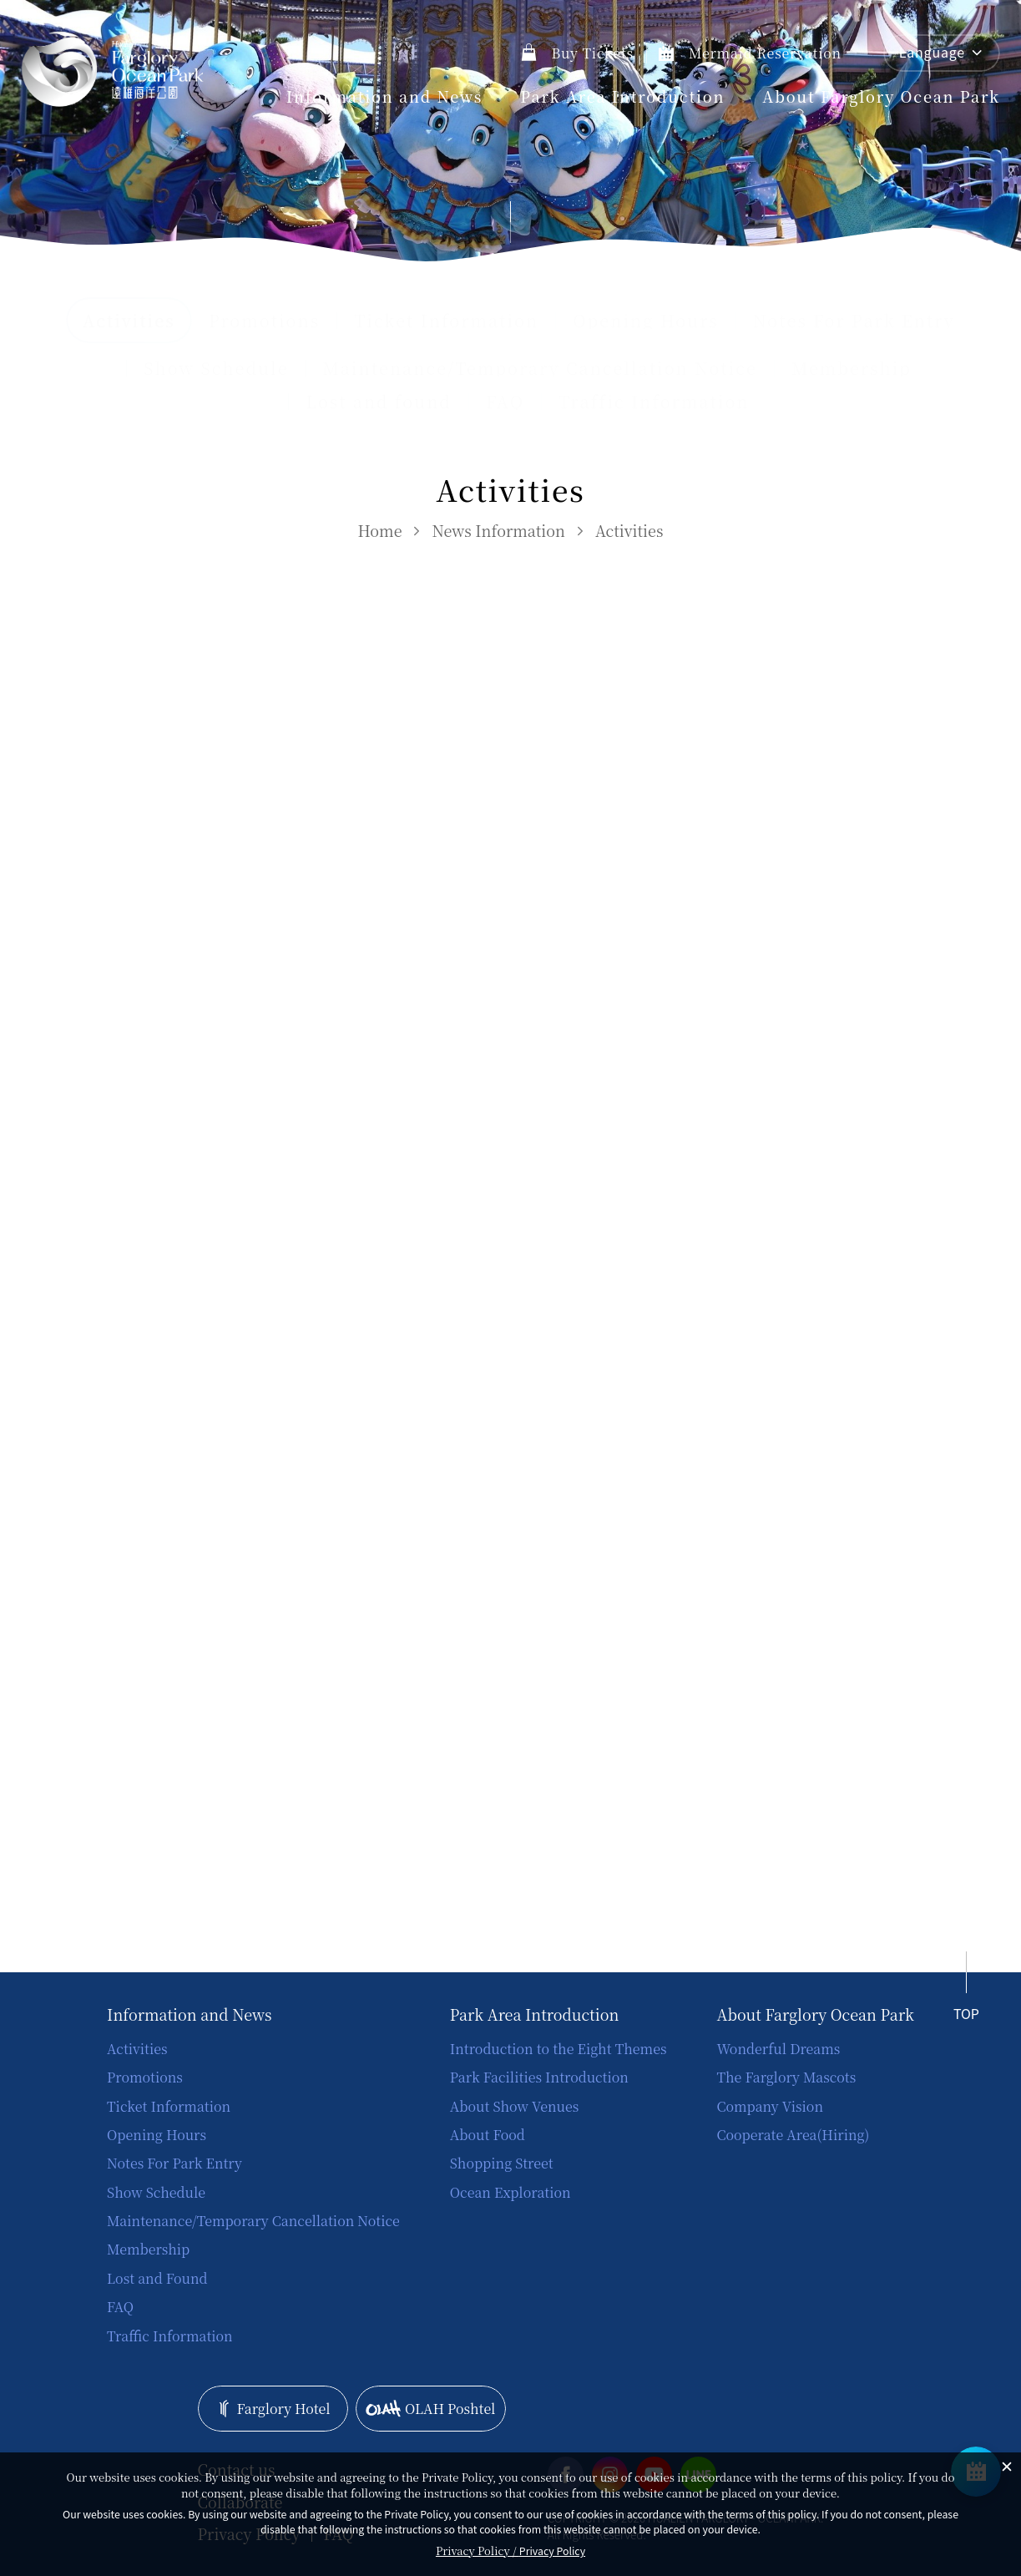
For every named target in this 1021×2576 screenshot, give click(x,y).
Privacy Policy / (510, 2550)
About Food (487, 2134)
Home (380, 530)
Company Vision (769, 2106)
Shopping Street (501, 2163)
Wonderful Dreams (778, 2048)
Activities (629, 530)
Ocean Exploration (510, 2192)
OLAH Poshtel (430, 2408)
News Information (498, 530)
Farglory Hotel (273, 2408)
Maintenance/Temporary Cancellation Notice (540, 368)
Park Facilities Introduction (539, 2077)
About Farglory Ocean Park (881, 96)
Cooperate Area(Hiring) (792, 2134)
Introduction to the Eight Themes (558, 2048)
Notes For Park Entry (854, 320)
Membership (851, 368)
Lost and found (379, 401)
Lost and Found (157, 2278)
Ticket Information (446, 320)
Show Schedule (216, 368)
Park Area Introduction (622, 96)
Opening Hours (646, 320)
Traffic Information (654, 401)
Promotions (265, 320)
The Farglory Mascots (786, 2077)
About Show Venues (514, 2106)
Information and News (384, 96)
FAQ (505, 401)
